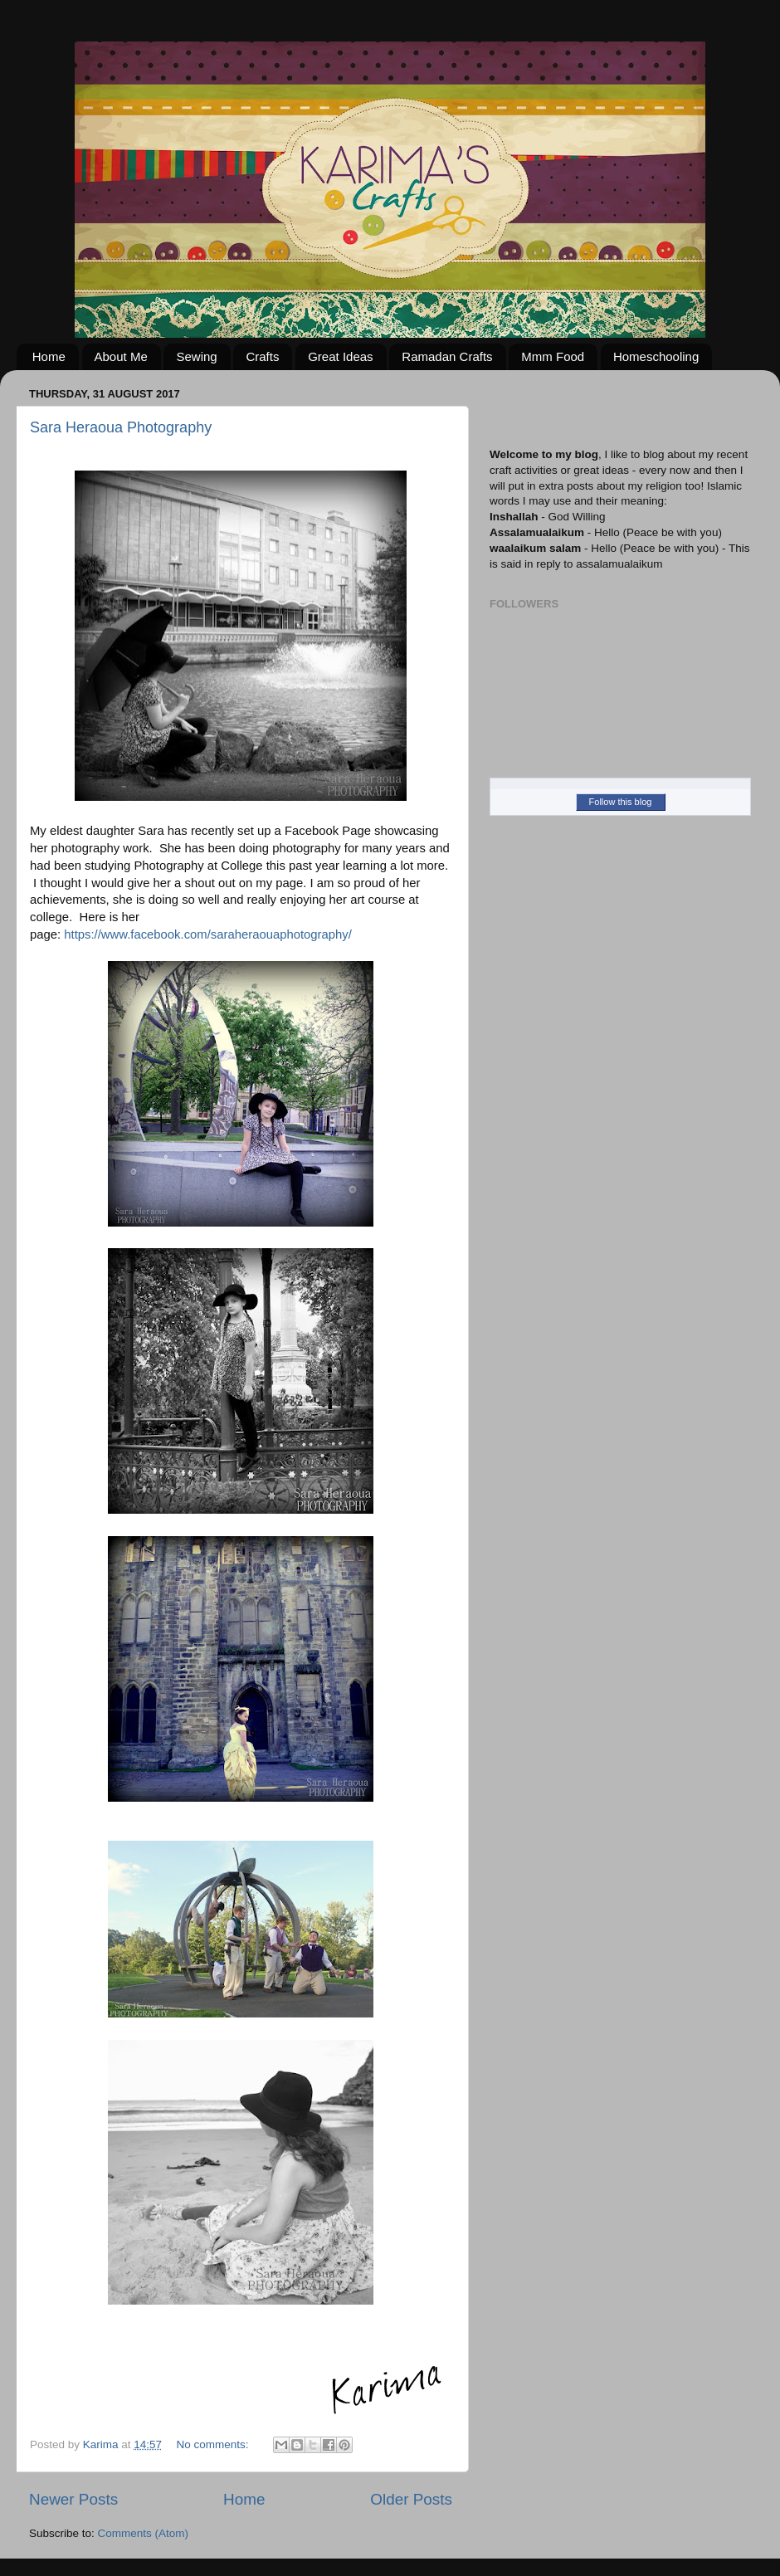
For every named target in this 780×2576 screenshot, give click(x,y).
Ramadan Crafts (447, 356)
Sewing (196, 356)
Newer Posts (73, 2499)
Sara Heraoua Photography (121, 427)
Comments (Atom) (143, 2533)
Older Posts (411, 2499)
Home (49, 356)
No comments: (213, 2444)
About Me (121, 356)
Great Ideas (340, 356)
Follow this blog (620, 802)
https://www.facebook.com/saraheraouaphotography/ (208, 934)
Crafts (262, 356)
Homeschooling (656, 356)
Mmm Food (552, 356)
